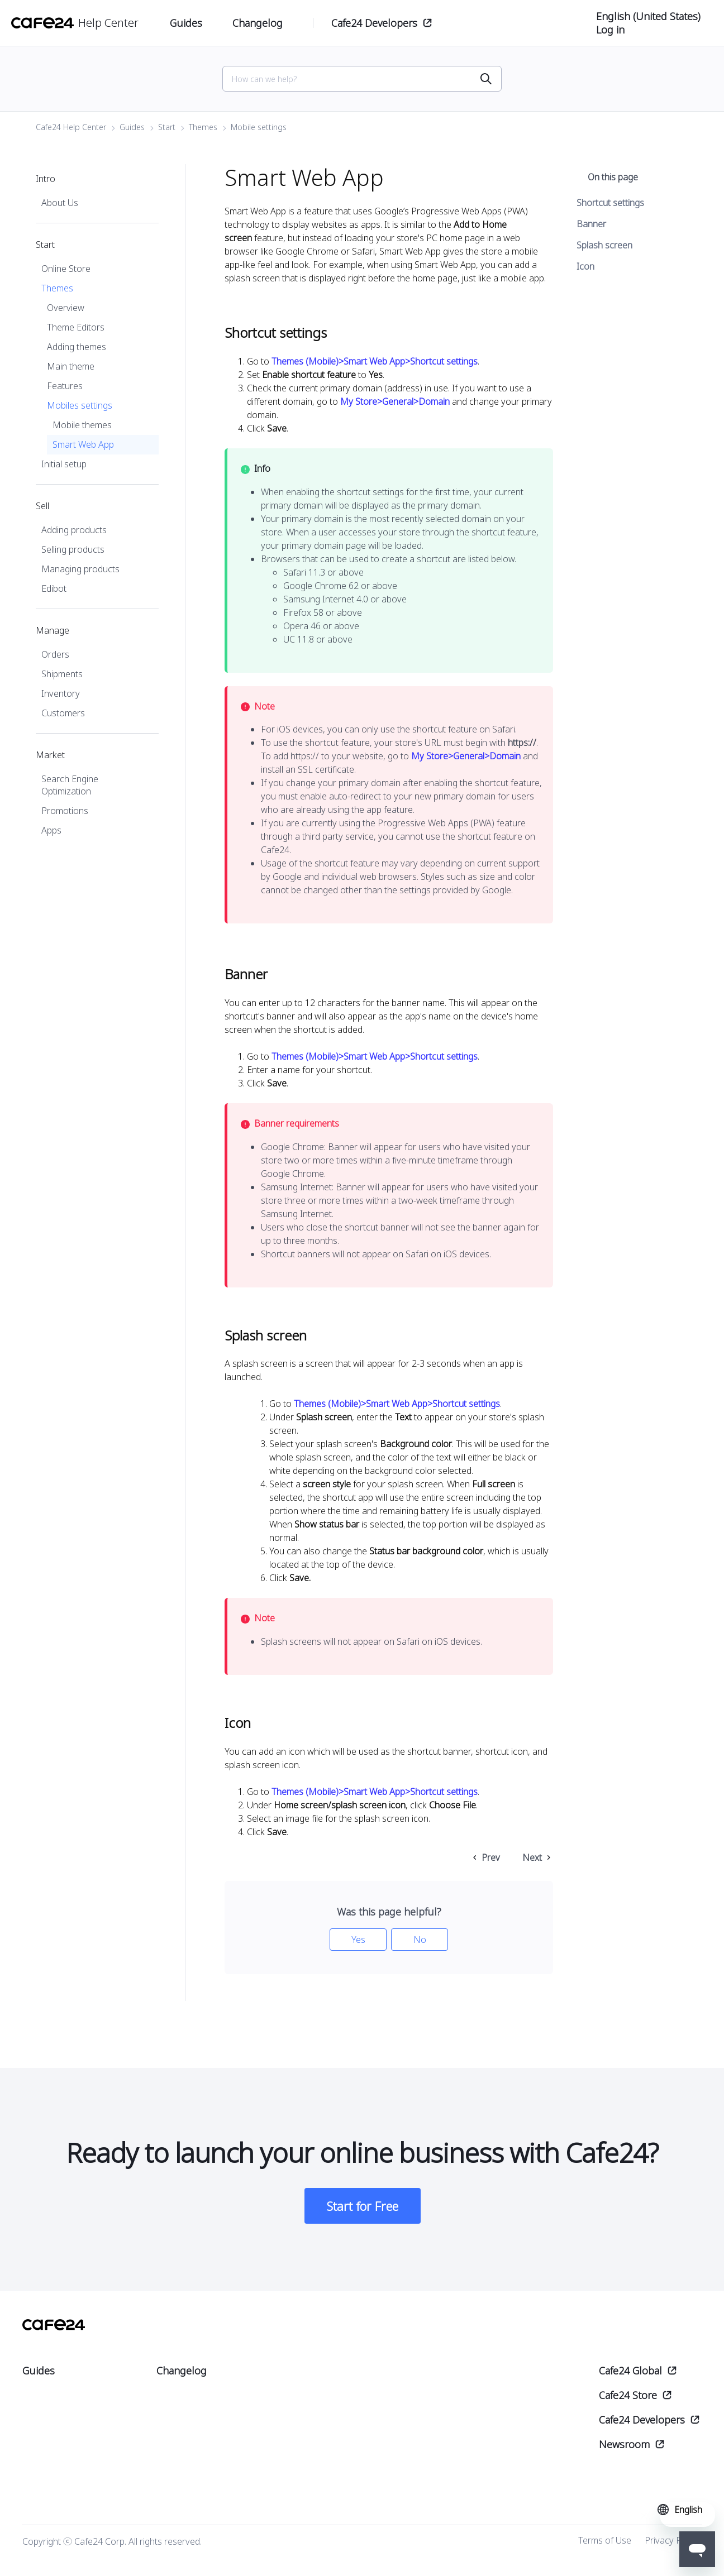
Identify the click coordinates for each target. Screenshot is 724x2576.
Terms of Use (604, 2544)
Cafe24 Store (628, 2399)
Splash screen (604, 248)
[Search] (355, 81)
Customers (63, 716)
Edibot (53, 592)
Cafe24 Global (630, 2374)
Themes (203, 130)
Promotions (64, 814)
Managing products (80, 572)
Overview (65, 311)
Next (532, 1860)
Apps (51, 833)
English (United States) (648, 16)
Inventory (60, 697)
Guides (132, 130)
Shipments (62, 677)
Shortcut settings (610, 206)
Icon (585, 270)
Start (166, 130)
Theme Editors (75, 330)
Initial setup (64, 467)
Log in (610, 29)
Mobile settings (259, 130)
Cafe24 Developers (374, 23)
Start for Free (362, 2209)
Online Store (65, 272)
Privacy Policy (672, 2544)
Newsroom (624, 2448)
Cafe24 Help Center (71, 130)
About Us (59, 206)
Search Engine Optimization (69, 788)
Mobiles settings (79, 409)
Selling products (72, 553)
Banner (591, 227)
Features (65, 389)
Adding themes (76, 350)
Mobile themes (82, 428)
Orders (55, 658)
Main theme (70, 369)
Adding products (74, 533)
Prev (491, 1860)
